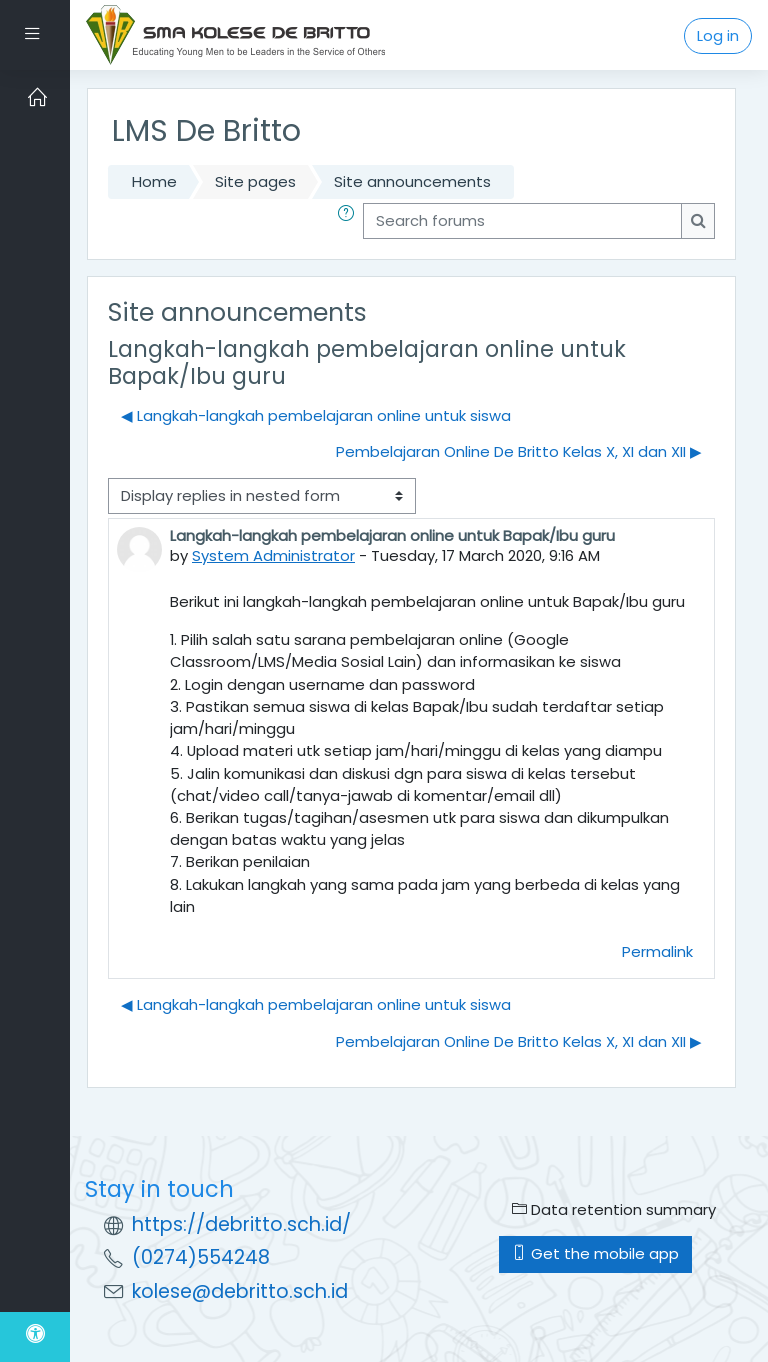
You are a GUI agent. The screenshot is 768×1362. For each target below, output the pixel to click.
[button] (350, 221)
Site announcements (412, 181)
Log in (718, 35)
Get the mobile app (595, 1253)
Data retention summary (614, 1209)
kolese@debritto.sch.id (240, 1291)
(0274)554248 (201, 1257)
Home (154, 181)
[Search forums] (522, 221)
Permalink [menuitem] (657, 951)
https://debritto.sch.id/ (241, 1224)
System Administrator (273, 555)
